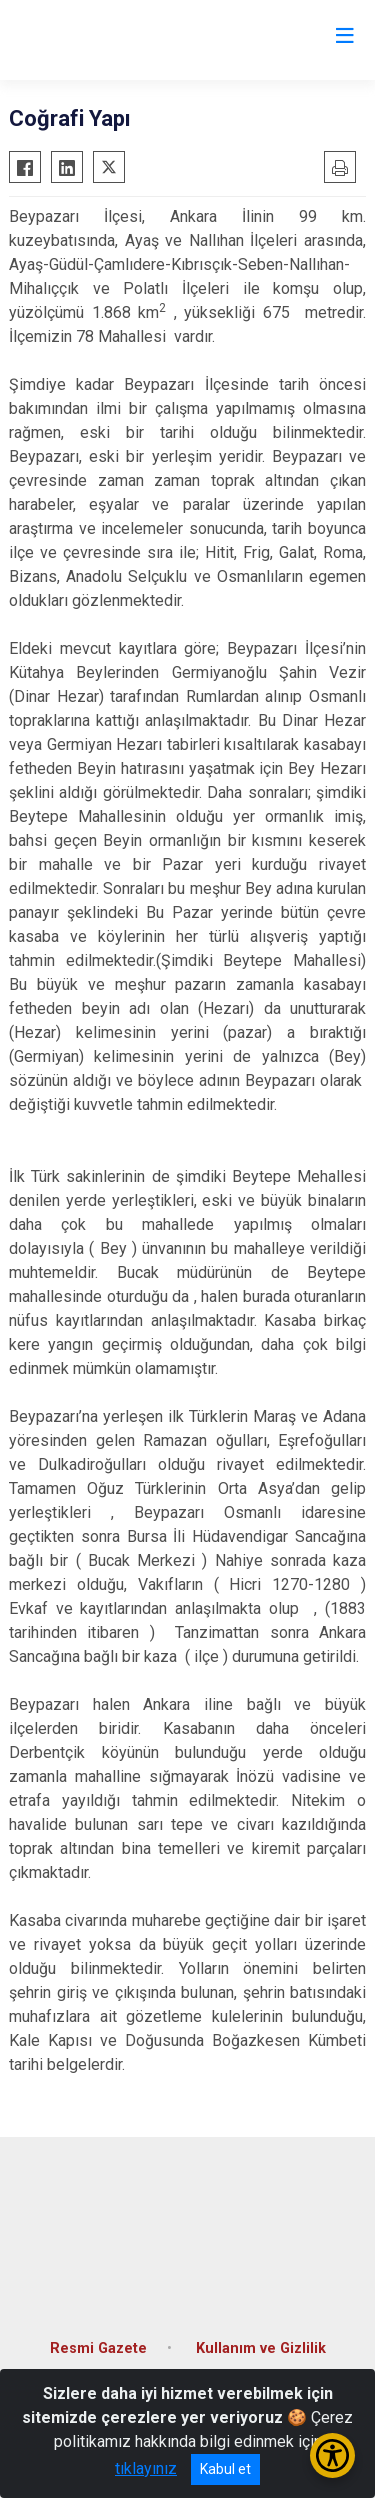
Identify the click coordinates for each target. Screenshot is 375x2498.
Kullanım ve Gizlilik (261, 2348)
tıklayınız (146, 2468)
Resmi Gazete (98, 2348)
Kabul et (225, 2469)
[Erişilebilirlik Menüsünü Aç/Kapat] (332, 2455)
